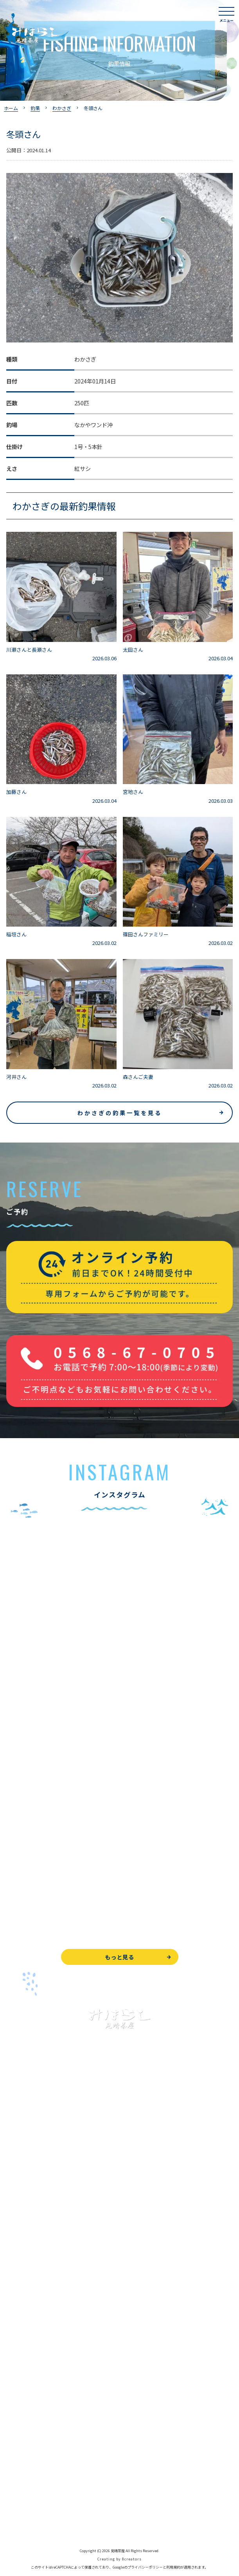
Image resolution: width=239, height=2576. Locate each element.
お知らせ (17, 2409)
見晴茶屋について (28, 2339)
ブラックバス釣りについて (39, 2192)
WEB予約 (18, 2433)
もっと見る (119, 1957)
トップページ (22, 2157)
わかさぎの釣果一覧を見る (119, 1113)
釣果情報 (26, 2209)
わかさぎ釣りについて (33, 2227)
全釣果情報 (20, 2262)
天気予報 (17, 2486)
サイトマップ (22, 2521)
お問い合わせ (22, 2450)
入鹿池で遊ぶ (22, 2174)
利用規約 (173, 2567)
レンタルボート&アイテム (38, 2280)
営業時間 (26, 2356)
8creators (132, 2559)
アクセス (17, 2374)
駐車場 (14, 2391)
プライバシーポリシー (33, 2503)
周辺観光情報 (22, 2468)
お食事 (14, 2304)
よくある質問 (22, 2321)
